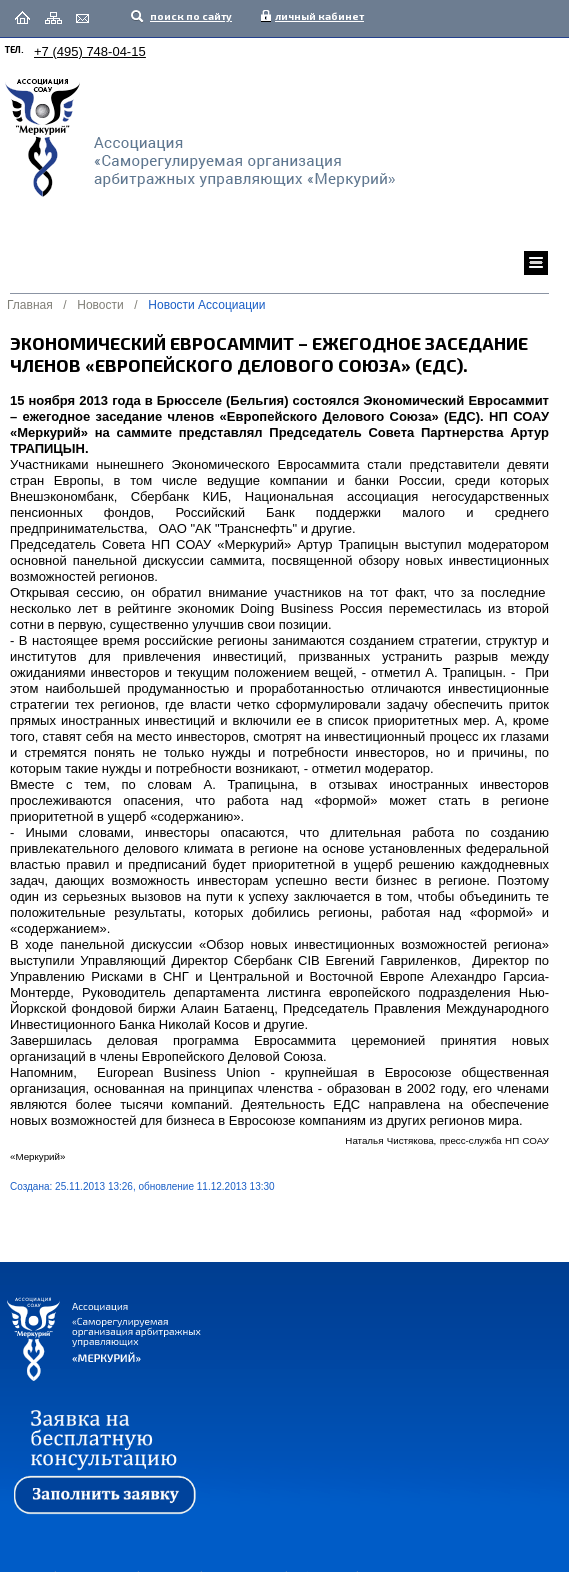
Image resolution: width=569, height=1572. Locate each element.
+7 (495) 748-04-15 (90, 51)
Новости (100, 305)
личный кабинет (315, 16)
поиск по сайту (190, 16)
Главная (30, 305)
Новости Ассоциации (206, 305)
